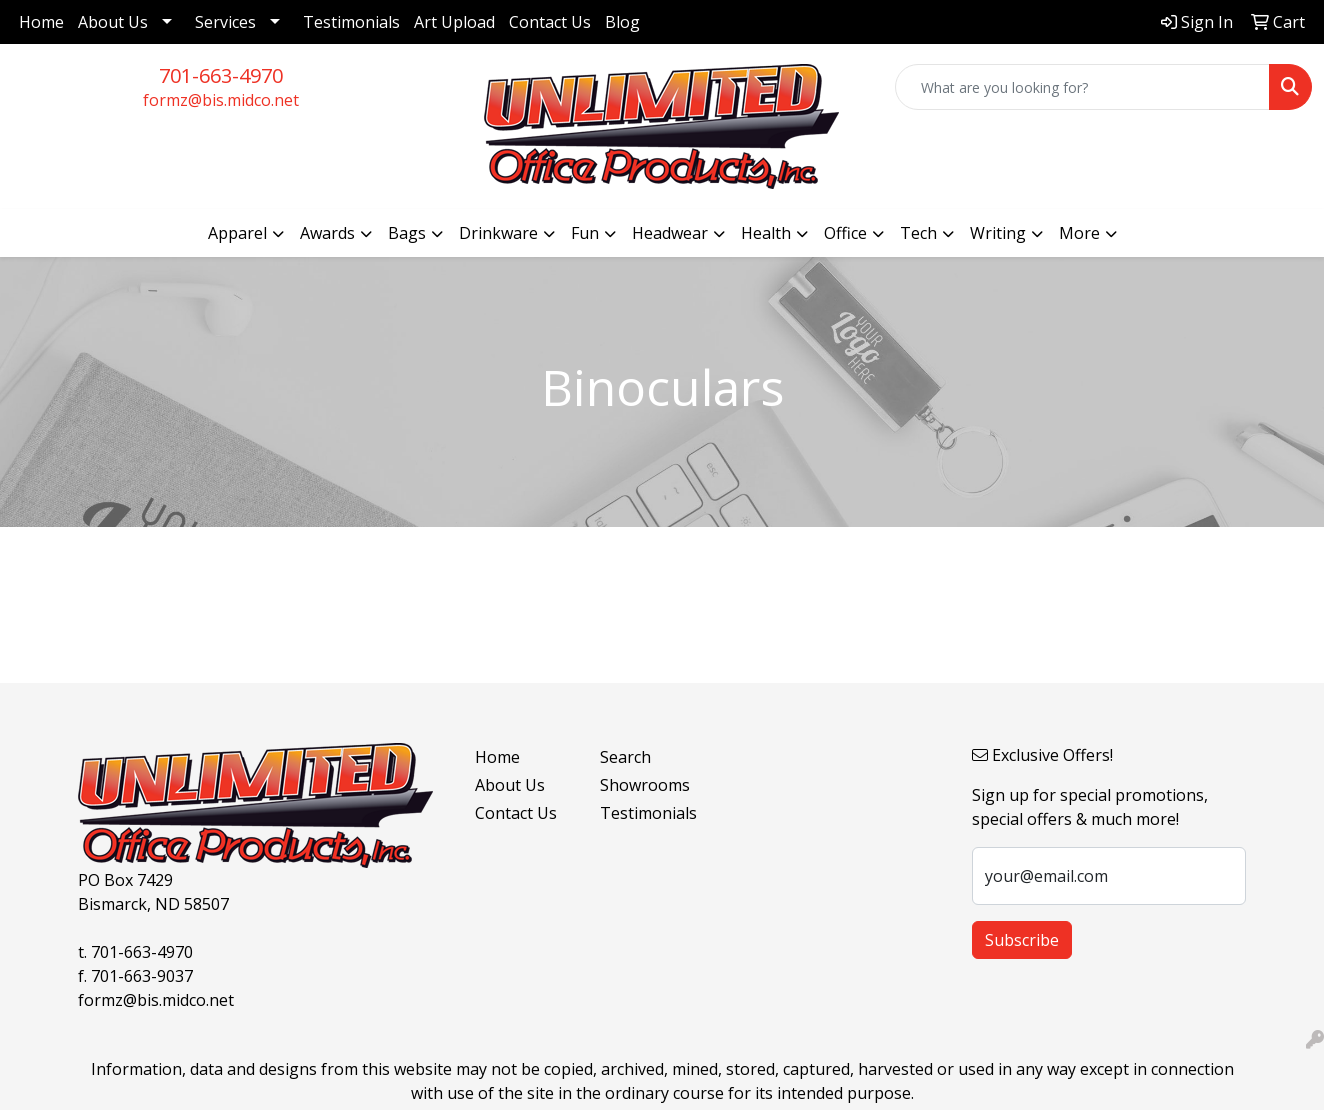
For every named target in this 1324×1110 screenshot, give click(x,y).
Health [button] (766, 233)
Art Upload (454, 22)
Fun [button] (585, 233)
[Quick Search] (1082, 87)
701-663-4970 (221, 75)
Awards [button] (327, 233)
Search (625, 757)
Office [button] (845, 233)
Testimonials (351, 22)
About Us (113, 22)
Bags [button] (407, 233)
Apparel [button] (237, 233)
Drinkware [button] (498, 233)
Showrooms (645, 785)
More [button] (1079, 233)
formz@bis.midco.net (221, 100)
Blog (622, 22)
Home (41, 22)
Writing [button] (998, 233)
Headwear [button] (670, 233)
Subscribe (1022, 940)
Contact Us (550, 22)
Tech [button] (918, 233)
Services (225, 22)
